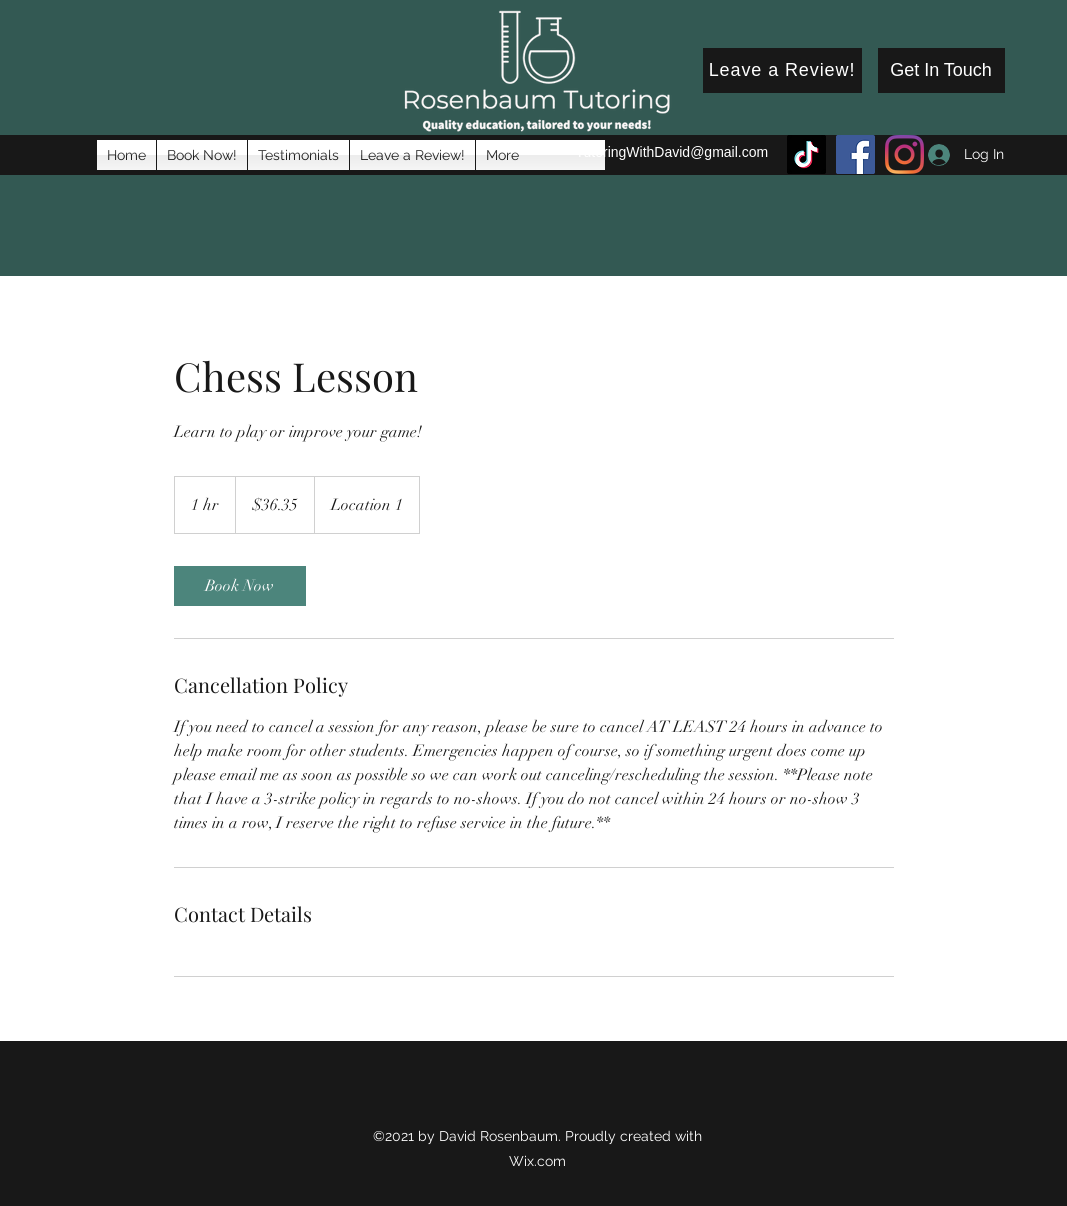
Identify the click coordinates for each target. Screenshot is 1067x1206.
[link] (240, 586)
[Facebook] (855, 154)
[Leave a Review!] (782, 70)
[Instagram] (904, 154)
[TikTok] (806, 154)
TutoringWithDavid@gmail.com (672, 152)
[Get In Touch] (941, 70)
